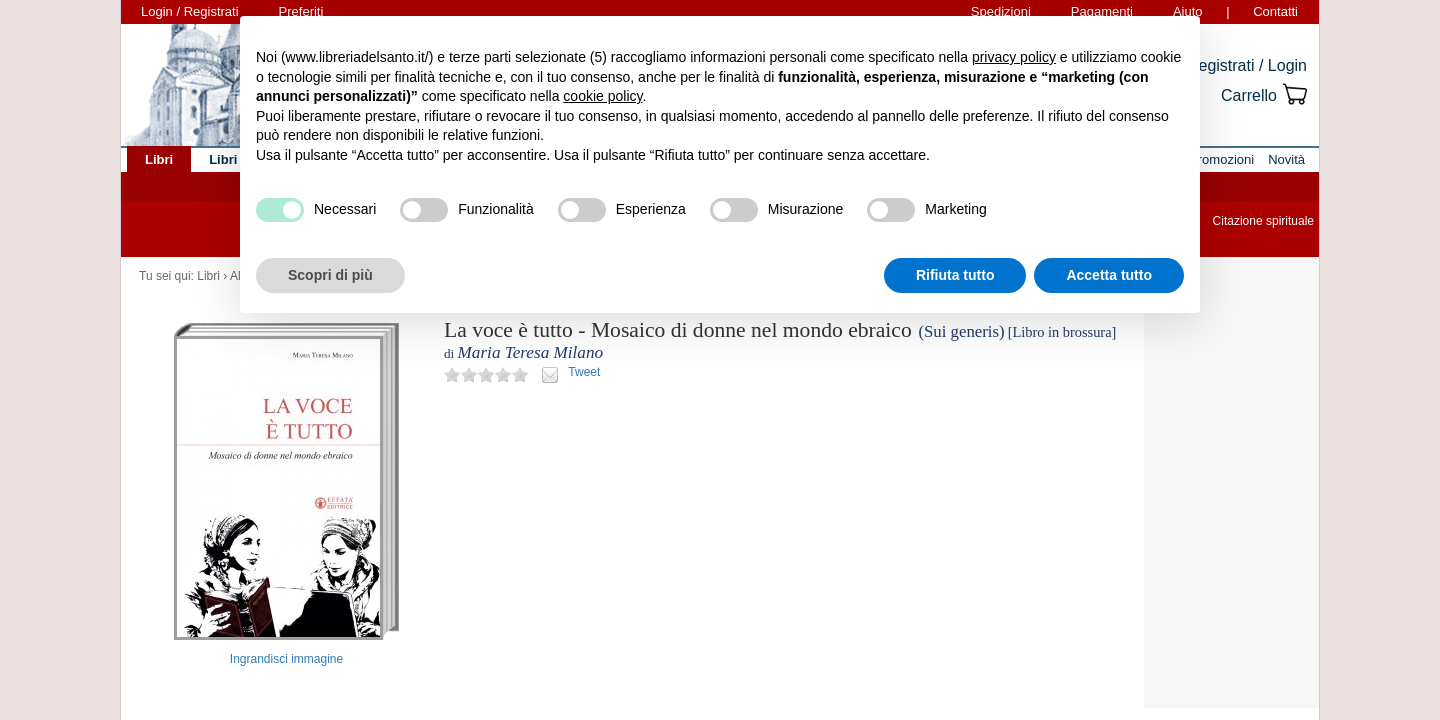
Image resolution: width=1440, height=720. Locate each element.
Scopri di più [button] (330, 275)
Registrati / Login (1247, 65)
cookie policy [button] (602, 96)
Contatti (1275, 11)
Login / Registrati (190, 11)
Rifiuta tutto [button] (955, 275)
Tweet (584, 372)
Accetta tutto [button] (1109, 275)
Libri (208, 276)
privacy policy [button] (1014, 57)
